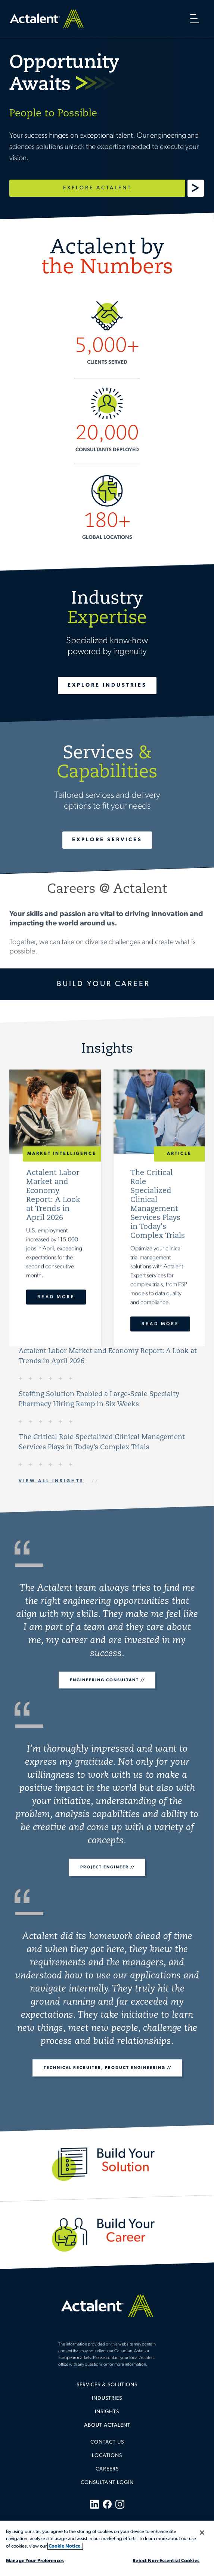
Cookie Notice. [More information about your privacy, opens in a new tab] (65, 2546)
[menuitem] (107, 2388)
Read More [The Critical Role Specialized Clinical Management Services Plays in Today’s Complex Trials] (160, 1324)
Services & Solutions (107, 2385)
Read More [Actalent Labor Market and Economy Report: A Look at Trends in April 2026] (56, 1297)
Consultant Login (107, 2482)
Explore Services (107, 840)
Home (46, 18)
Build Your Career (103, 984)
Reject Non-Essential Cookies (166, 2560)
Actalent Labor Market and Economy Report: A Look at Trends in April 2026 (108, 1356)
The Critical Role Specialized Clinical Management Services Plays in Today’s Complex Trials (102, 1442)
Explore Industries (107, 685)
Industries (107, 2398)
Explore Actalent (97, 188)
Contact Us (107, 2442)
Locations (107, 2456)
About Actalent (107, 2425)
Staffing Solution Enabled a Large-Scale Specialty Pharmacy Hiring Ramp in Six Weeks (99, 1399)
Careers (107, 2469)
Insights (107, 2412)
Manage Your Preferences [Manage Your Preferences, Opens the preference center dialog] (35, 2560)
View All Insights (51, 1481)
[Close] (202, 2532)
